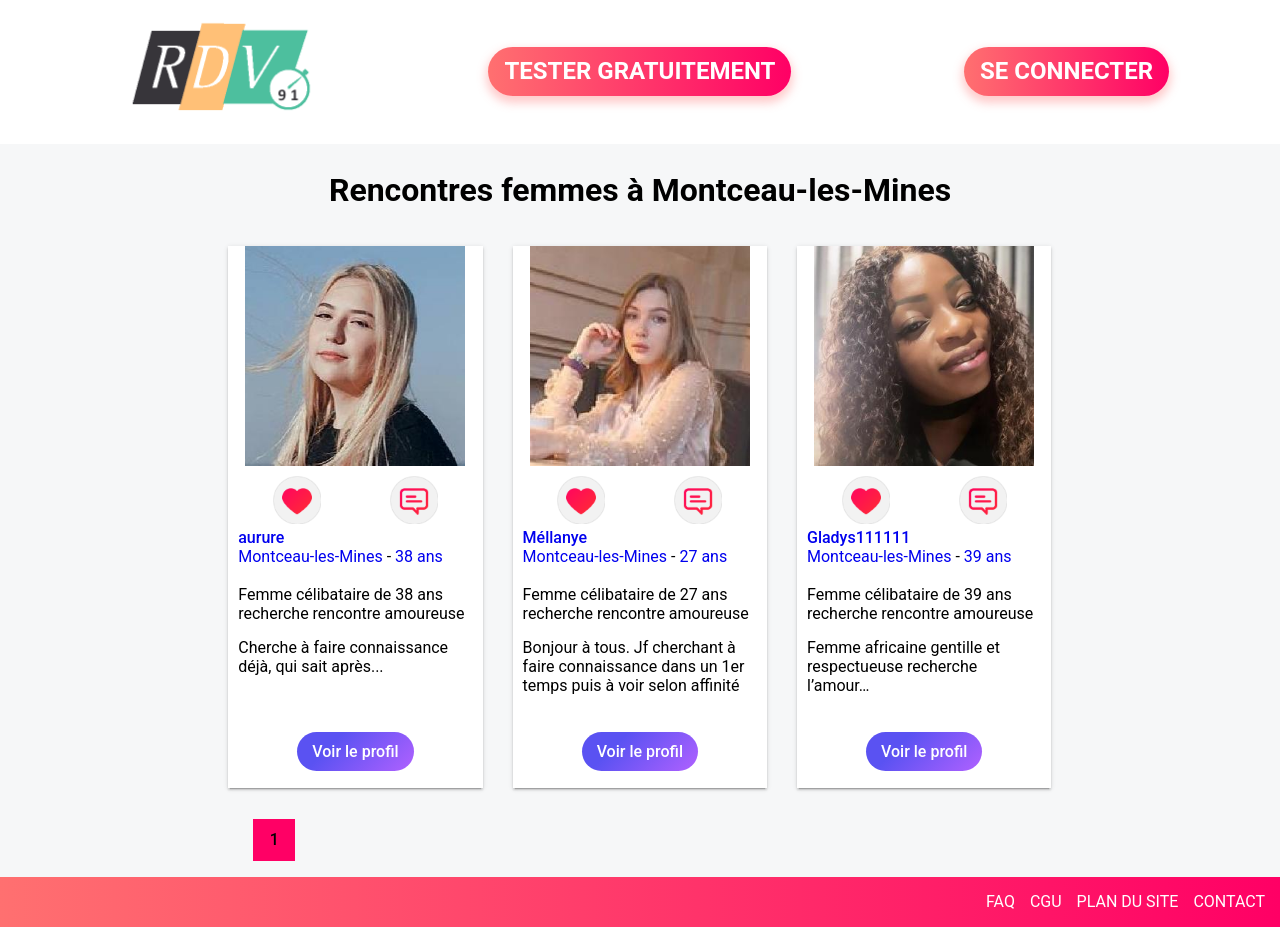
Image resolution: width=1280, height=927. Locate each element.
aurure (261, 537)
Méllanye (555, 537)
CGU (1046, 901)
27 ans (703, 556)
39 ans (988, 556)
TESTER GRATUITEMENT (639, 72)
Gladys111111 (858, 537)
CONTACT (1229, 901)
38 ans (419, 556)
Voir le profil (355, 751)
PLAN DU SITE (1128, 901)
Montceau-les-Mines (310, 556)
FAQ (1000, 901)
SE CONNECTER (1066, 72)
